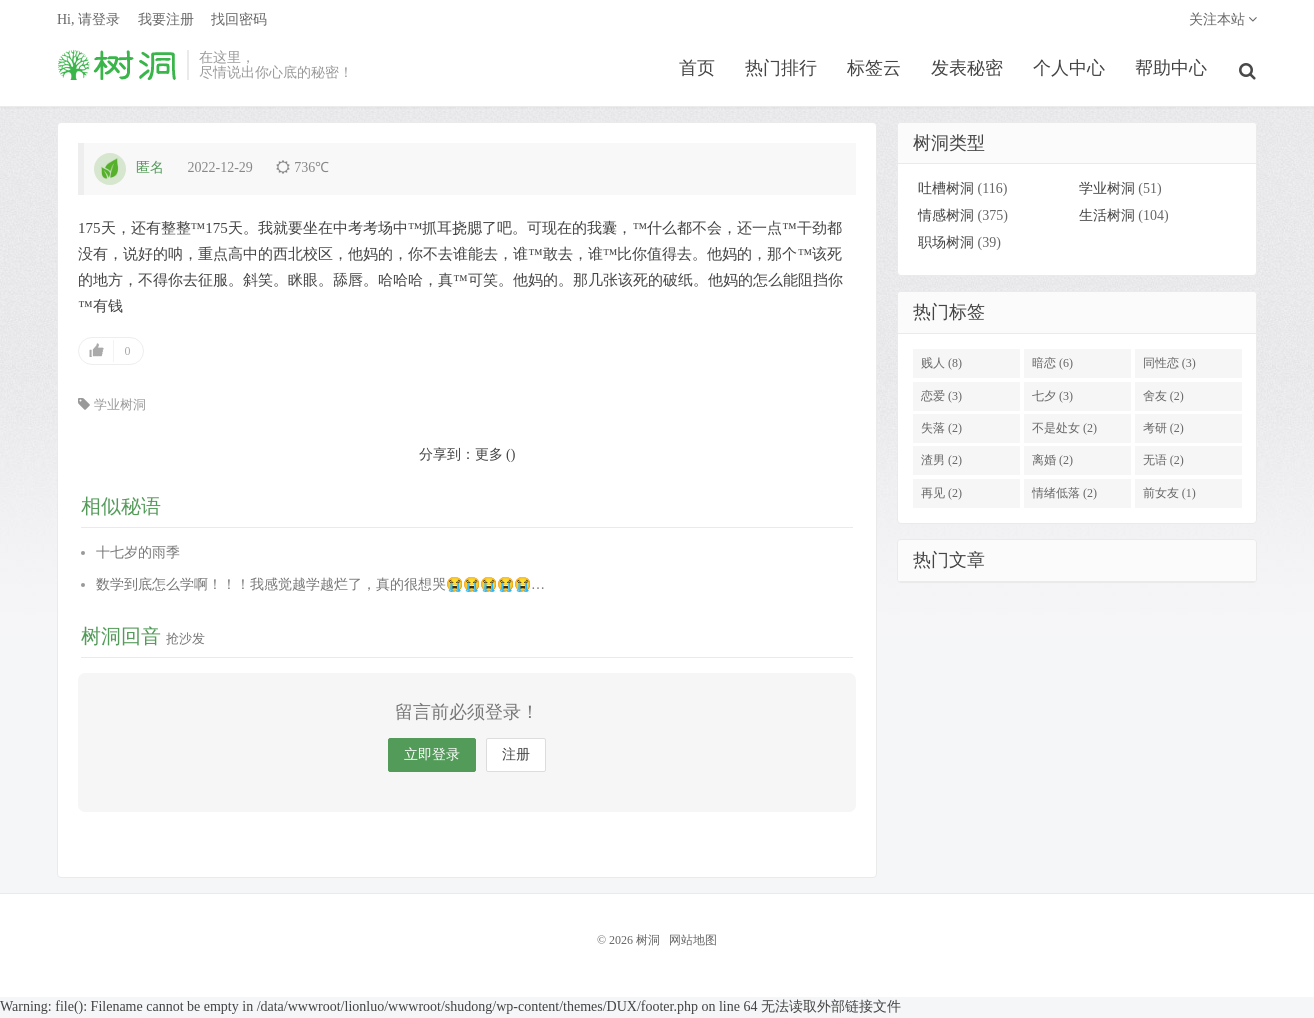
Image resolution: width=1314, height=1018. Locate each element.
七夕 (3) (1052, 398)
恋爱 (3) (941, 398)
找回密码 (239, 25)
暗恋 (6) (1052, 365)
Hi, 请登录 (88, 25)
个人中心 (1071, 74)
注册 (516, 756)
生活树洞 (1107, 218)
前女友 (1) (1169, 495)
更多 (489, 456)
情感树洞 (946, 218)
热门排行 (783, 74)
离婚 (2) (1052, 463)
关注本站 (1223, 25)
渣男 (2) (941, 463)
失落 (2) (941, 430)
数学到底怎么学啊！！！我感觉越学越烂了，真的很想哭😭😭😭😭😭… (320, 586)
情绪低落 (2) (1064, 495)
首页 (699, 74)
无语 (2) (1163, 463)
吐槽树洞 (946, 191)
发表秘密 (969, 74)
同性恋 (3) (1169, 365)
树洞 (117, 71)
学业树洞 (120, 406)
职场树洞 (946, 245)
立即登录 (432, 756)
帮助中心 (1173, 74)
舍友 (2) (1163, 398)
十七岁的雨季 (138, 554)
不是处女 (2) (1064, 430)
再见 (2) (941, 495)
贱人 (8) (941, 365)
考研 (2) (1163, 430)
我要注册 (166, 25)
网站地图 (693, 942)
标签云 (876, 74)
